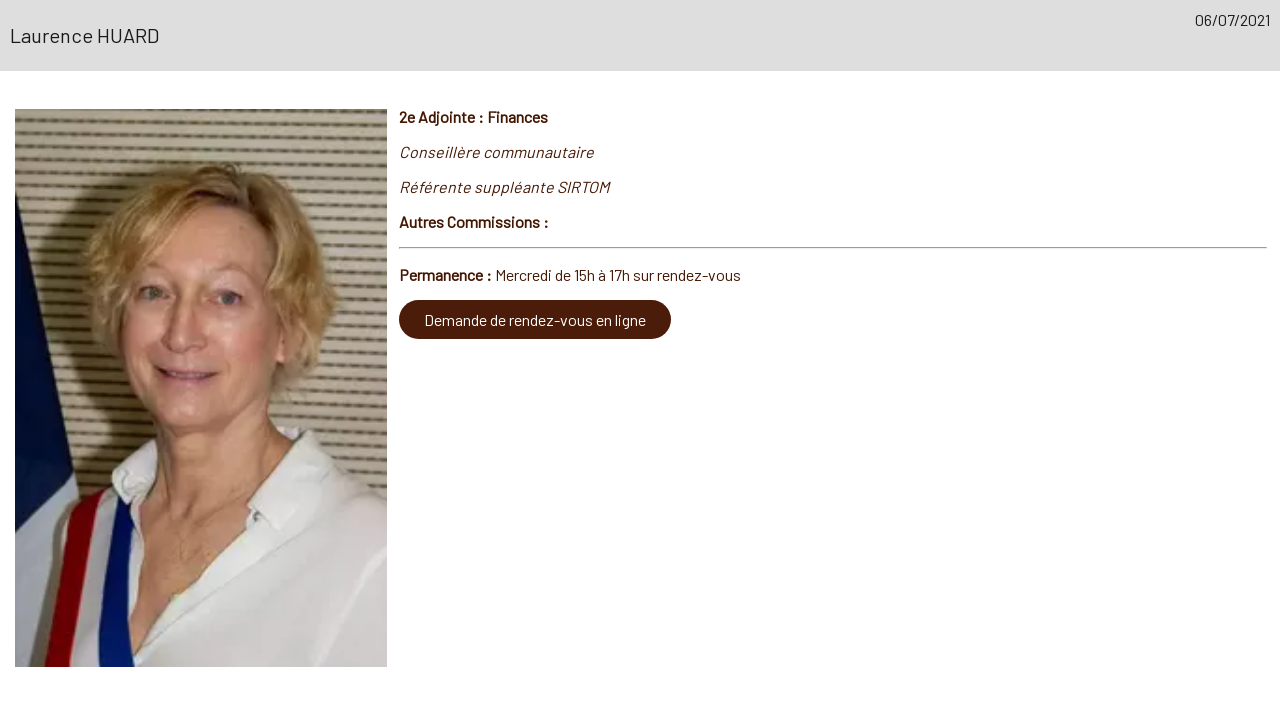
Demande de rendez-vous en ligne (535, 319)
